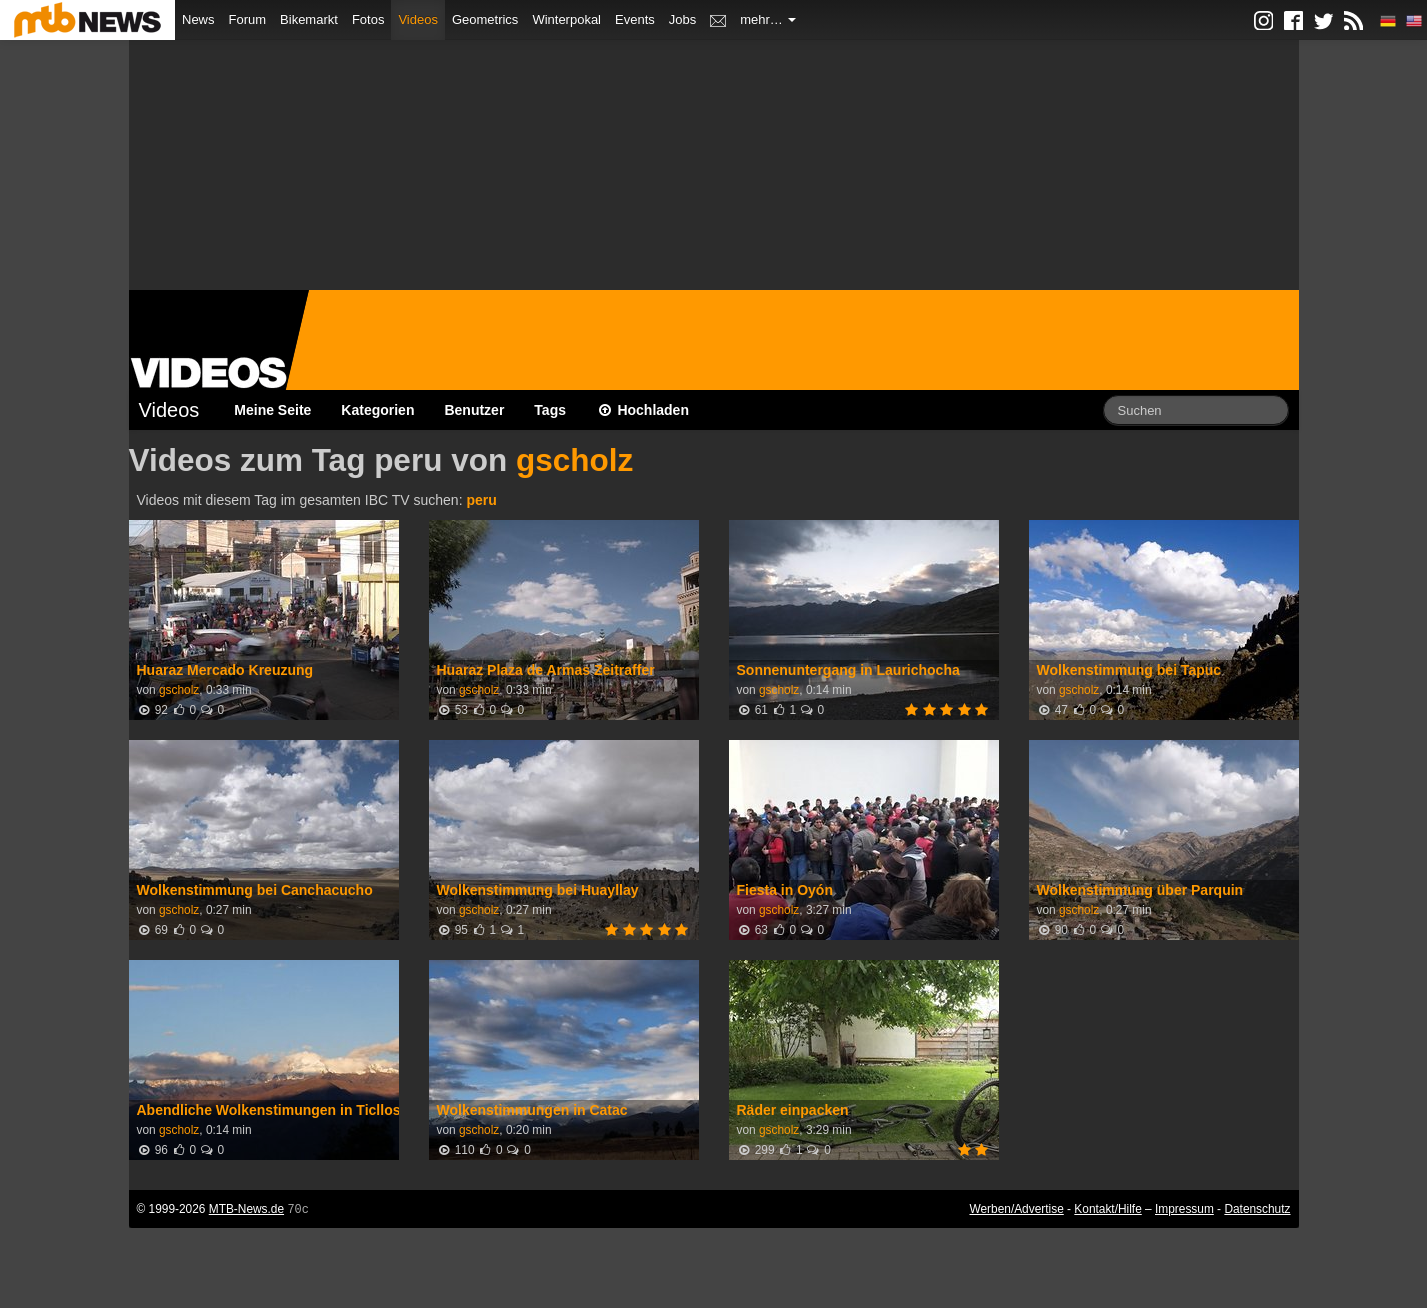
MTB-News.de (246, 1209)
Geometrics (485, 19)
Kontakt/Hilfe (1107, 1209)
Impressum (1184, 1209)
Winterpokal (566, 19)
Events (635, 19)
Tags (550, 410)
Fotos (368, 19)
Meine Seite (272, 410)
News (198, 19)
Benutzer (474, 410)
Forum (248, 19)
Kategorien (377, 410)
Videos (418, 19)
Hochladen (642, 410)
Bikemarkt (309, 19)
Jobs (682, 19)
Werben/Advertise (1016, 1209)
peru (481, 500)
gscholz (574, 460)
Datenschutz (1257, 1209)
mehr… (768, 19)
